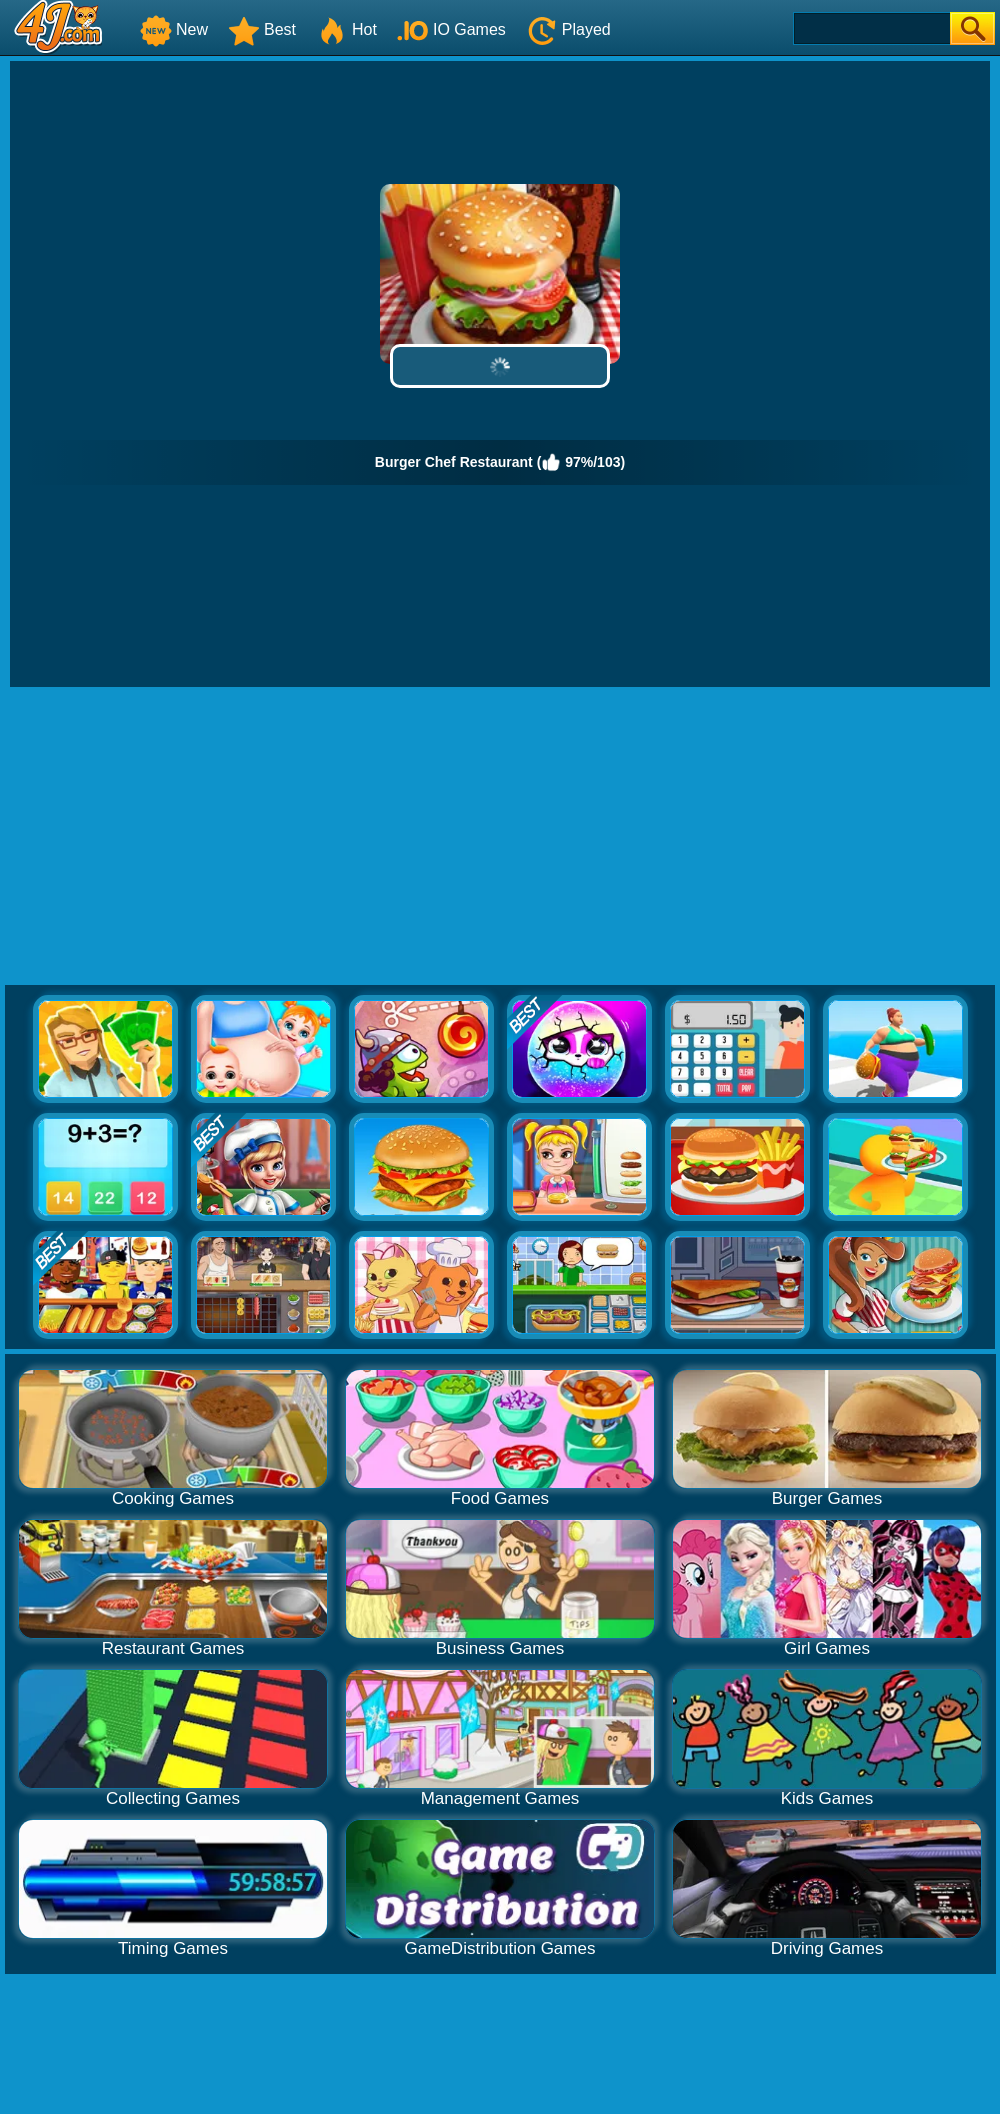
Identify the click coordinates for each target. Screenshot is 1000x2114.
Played (568, 29)
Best (262, 29)
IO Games (451, 29)
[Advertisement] (500, 837)
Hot (346, 29)
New (174, 29)
